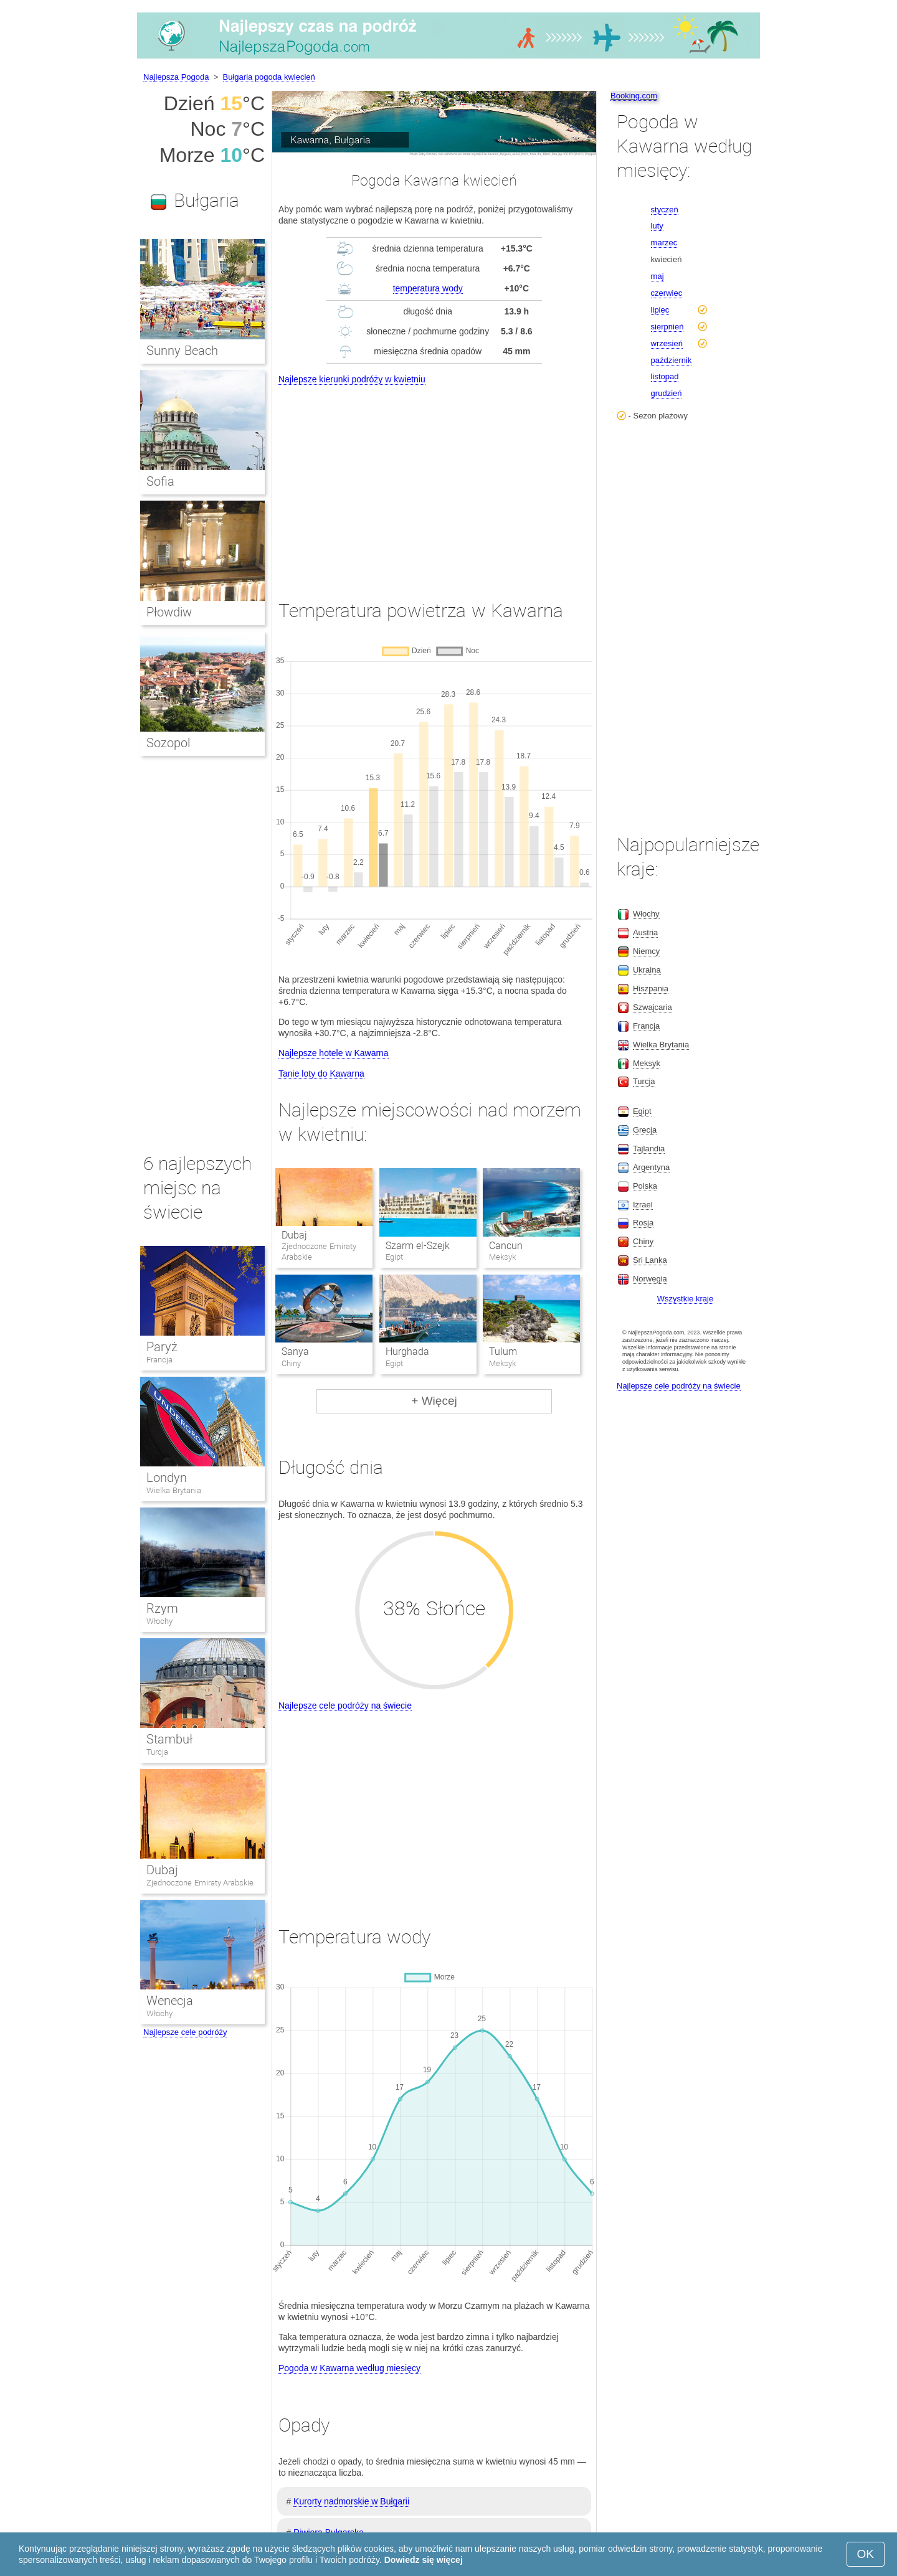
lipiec (660, 309)
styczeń (664, 209)
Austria (645, 932)
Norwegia (650, 1278)
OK (865, 2553)
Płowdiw (169, 612)
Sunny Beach (182, 350)
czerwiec (667, 293)
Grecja (645, 1130)
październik (671, 360)
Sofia (160, 481)
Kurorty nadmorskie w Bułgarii (351, 2501)
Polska (645, 1186)
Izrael (643, 1204)
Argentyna (651, 1167)
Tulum (503, 1351)
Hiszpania (650, 988)
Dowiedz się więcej (423, 2560)
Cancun (506, 1246)
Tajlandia (649, 1148)
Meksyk (646, 1063)
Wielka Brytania (173, 1490)
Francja (159, 1359)
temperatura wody (428, 288)
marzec (664, 242)
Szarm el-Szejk (418, 1246)
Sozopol (168, 742)
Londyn (166, 1477)
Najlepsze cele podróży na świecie (345, 1705)
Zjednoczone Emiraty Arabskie (200, 1882)
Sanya (295, 1351)
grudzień (666, 393)
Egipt (642, 1111)
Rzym (162, 1608)
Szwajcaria (652, 1007)
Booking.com (633, 95)
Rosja (643, 1222)
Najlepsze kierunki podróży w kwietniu (351, 379)
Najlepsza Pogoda (176, 77)
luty (657, 225)
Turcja (157, 1752)
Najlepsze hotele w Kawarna (333, 1053)
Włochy (159, 1621)
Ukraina (647, 969)
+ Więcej (434, 1400)
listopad (665, 376)
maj (657, 276)
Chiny (643, 1241)
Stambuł (169, 1739)
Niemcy (646, 951)
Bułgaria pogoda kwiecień (269, 77)
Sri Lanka (650, 1260)
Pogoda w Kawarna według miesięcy (349, 2368)
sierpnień (667, 326)
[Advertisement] (434, 481)
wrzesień (667, 343)
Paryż (162, 1346)
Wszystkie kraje (685, 1298)
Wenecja (169, 2000)
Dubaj (294, 1235)
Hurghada (407, 1351)
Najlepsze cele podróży (185, 2032)
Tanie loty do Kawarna (321, 1073)
